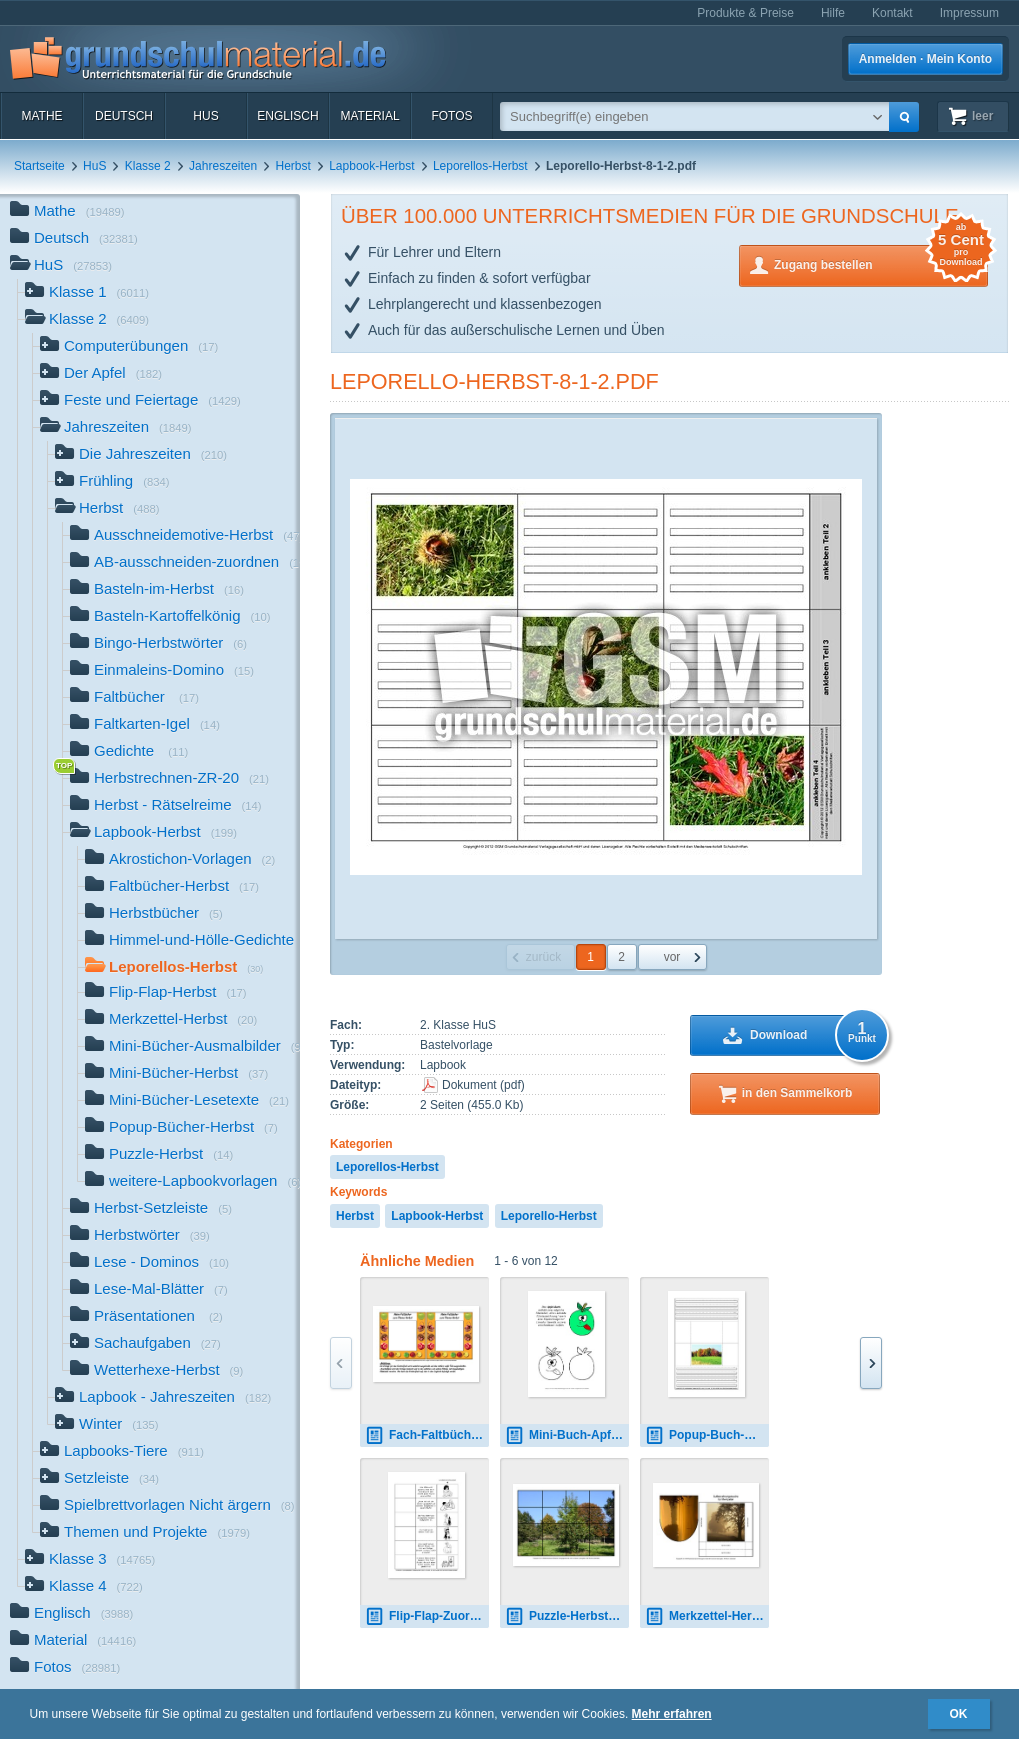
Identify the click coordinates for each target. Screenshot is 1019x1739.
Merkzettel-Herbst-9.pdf (707, 1616)
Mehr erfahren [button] (672, 1714)
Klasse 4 (84, 1587)
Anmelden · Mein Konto (925, 59)
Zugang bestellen (881, 263)
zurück (543, 957)
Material (369, 116)
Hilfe (833, 13)
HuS (205, 116)
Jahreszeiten (223, 166)
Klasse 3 (90, 1560)
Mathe (41, 116)
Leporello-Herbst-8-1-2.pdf (494, 381)
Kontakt (892, 13)
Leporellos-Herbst (480, 166)
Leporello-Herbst (549, 1216)
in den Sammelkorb (797, 1093)
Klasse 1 (87, 293)
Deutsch (124, 116)
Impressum (969, 13)
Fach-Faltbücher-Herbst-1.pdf (427, 1435)
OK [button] (959, 1714)
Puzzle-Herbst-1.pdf (567, 1616)
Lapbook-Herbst (371, 166)
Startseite (39, 166)
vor (672, 957)
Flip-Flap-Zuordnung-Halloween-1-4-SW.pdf (427, 1616)
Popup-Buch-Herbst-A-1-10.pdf (707, 1435)
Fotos (451, 116)
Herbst (293, 166)
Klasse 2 (148, 166)
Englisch (287, 116)
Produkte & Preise (745, 13)
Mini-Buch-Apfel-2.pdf (567, 1435)
